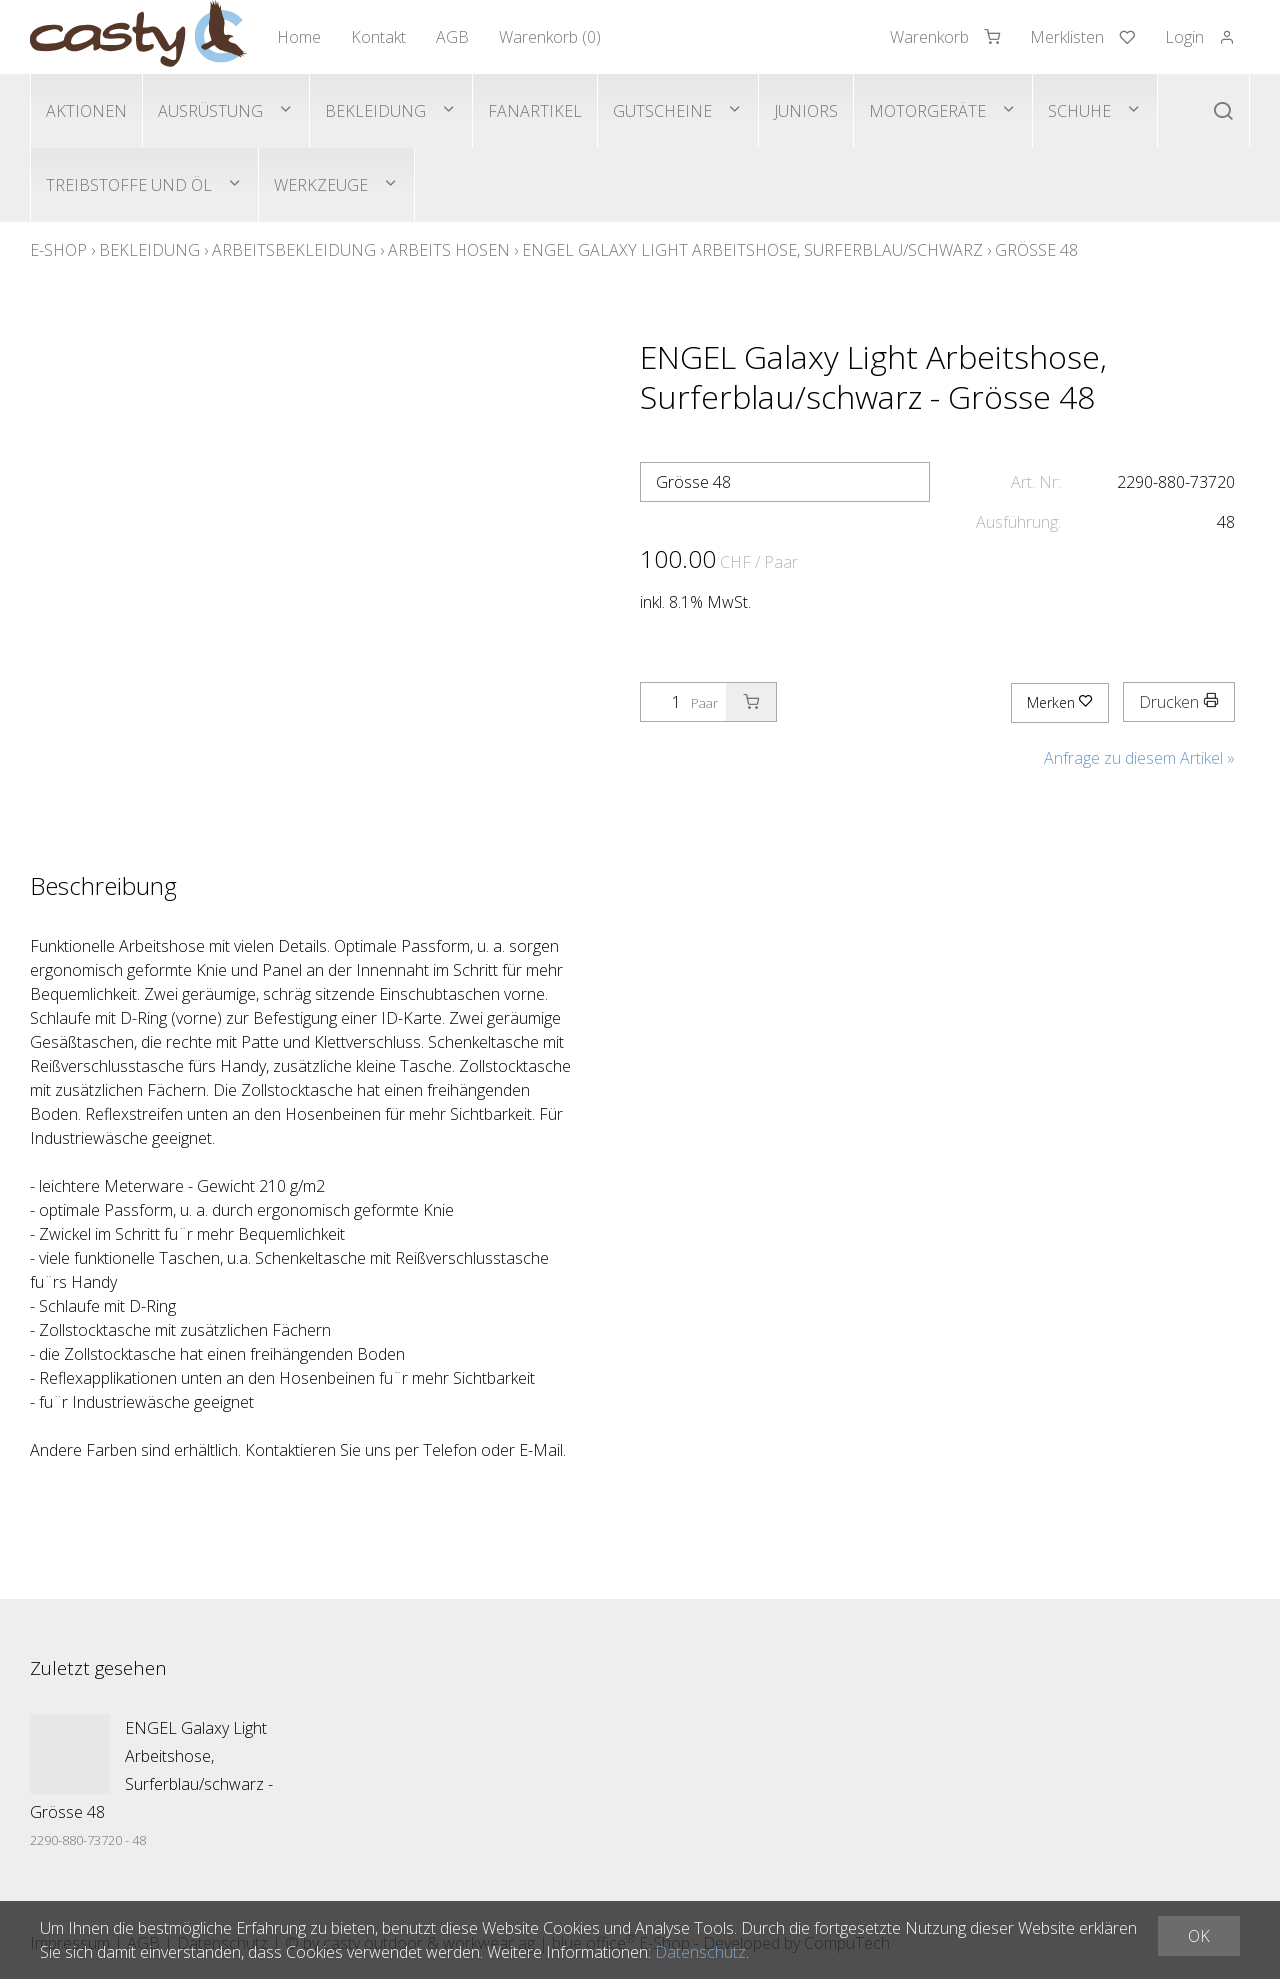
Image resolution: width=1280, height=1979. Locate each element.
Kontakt (378, 37)
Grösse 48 (1036, 250)
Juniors (806, 111)
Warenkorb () (550, 37)
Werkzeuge (321, 185)
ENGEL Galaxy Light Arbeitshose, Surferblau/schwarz (752, 250)
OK (1199, 1936)
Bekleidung (375, 111)
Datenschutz (700, 1952)
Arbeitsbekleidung (294, 250)
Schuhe (1079, 111)
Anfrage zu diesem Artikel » (1139, 758)
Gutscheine (662, 111)
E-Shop (58, 250)
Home (299, 37)
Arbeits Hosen (449, 250)
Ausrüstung (210, 111)
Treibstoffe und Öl (129, 185)
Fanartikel (535, 111)
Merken (1060, 702)
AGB (452, 37)
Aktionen (86, 111)
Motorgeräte (927, 111)
